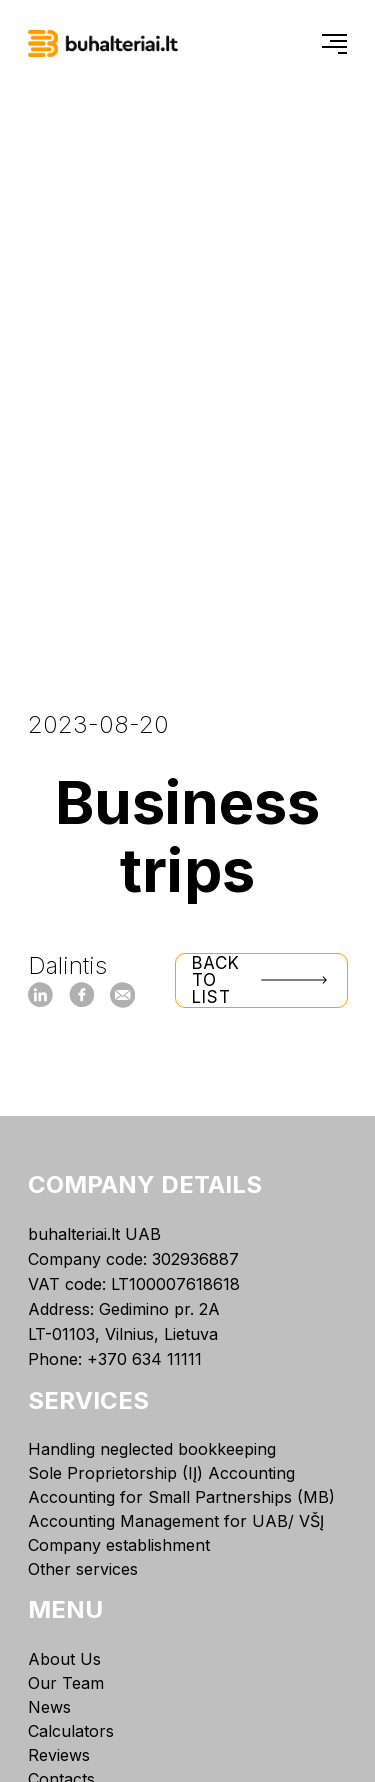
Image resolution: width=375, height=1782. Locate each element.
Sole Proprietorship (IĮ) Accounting (161, 1473)
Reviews (59, 1755)
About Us (64, 1659)
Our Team (66, 1683)
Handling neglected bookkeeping (152, 1449)
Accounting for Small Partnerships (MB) (181, 1497)
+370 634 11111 (144, 1359)
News (49, 1707)
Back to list (261, 980)
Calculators (71, 1731)
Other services (83, 1569)
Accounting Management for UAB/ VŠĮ (176, 1521)
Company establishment (119, 1545)
